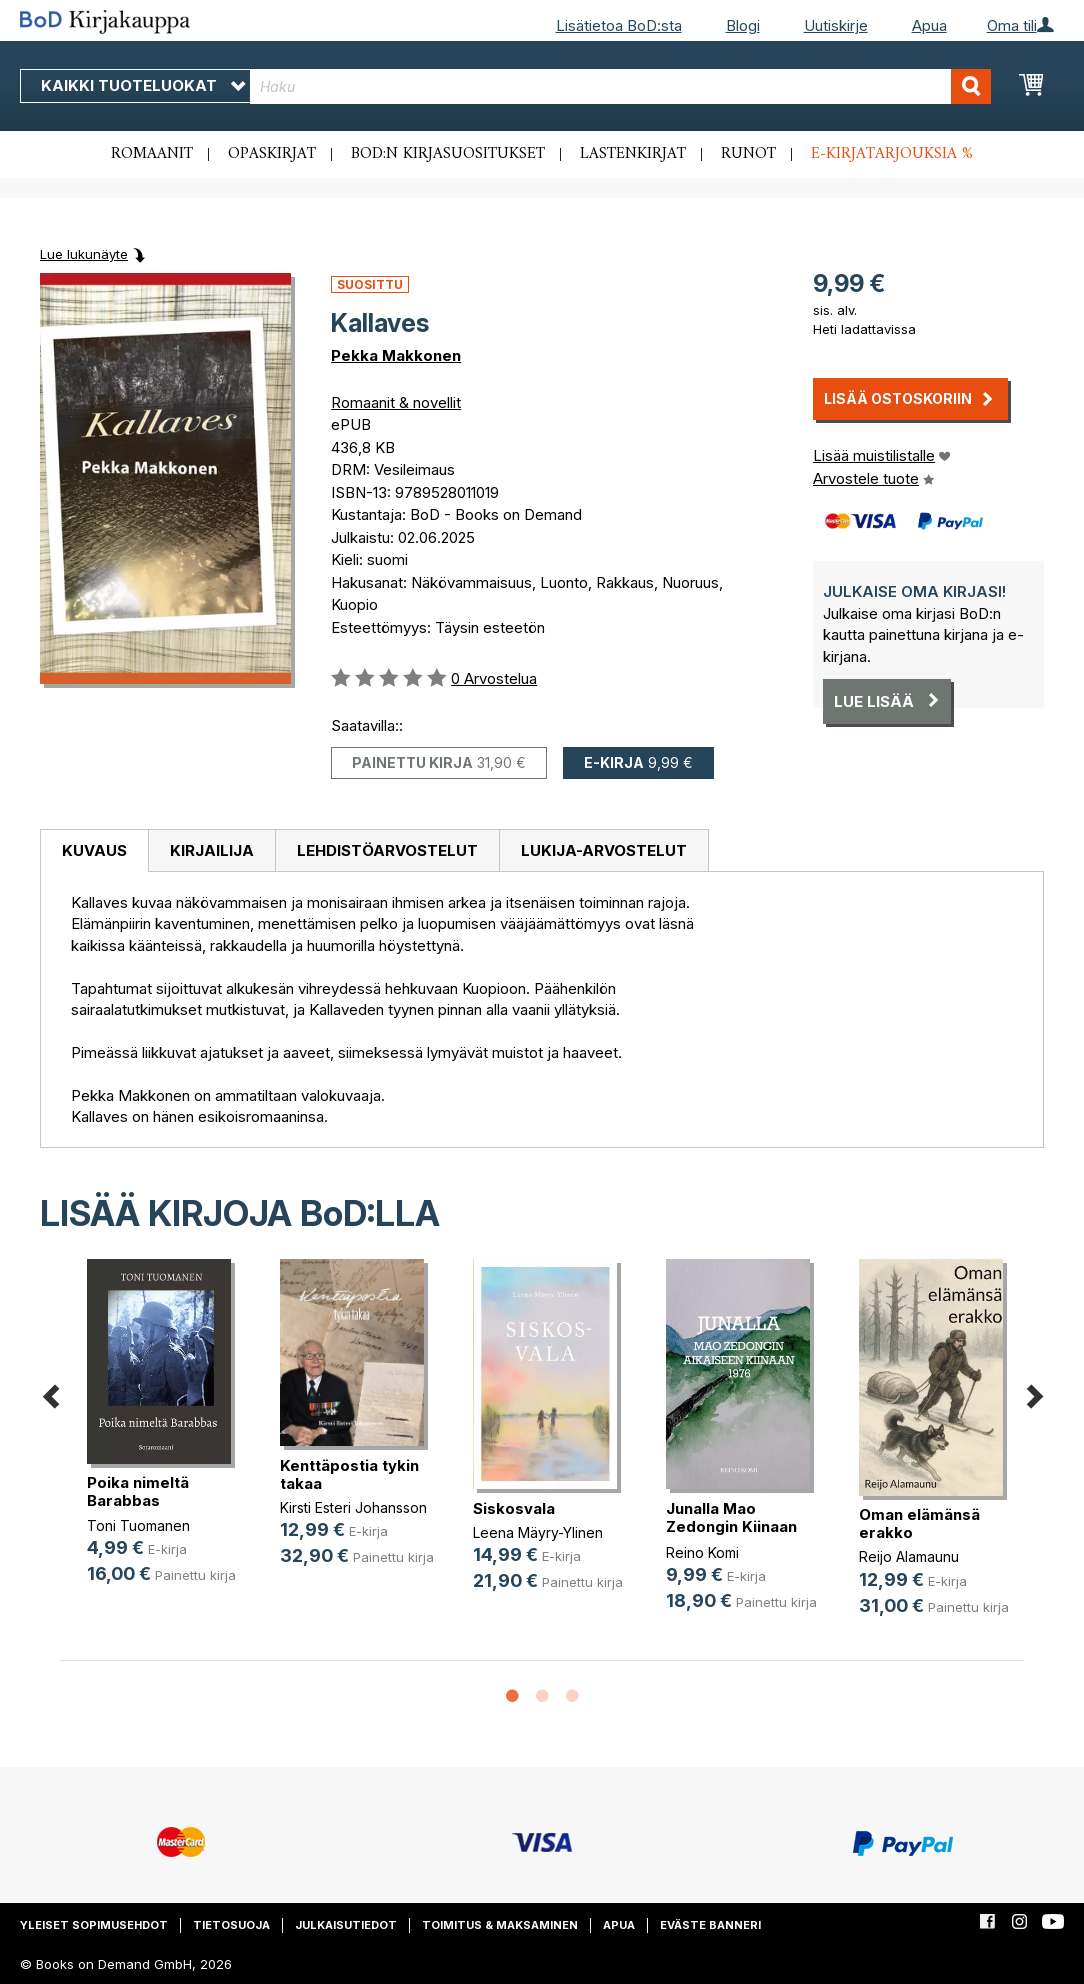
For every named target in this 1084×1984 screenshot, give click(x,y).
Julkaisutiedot (346, 1925)
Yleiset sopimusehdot (94, 1925)
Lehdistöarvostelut (387, 850)
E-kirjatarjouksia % (892, 154)
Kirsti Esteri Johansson (353, 1507)
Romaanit (152, 154)
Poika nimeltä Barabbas (138, 1491)
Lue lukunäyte (84, 254)
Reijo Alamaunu (909, 1556)
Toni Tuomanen (138, 1525)
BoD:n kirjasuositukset (448, 154)
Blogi (743, 25)
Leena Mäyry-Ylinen (538, 1532)
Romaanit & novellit (396, 402)
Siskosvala (514, 1508)
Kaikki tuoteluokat (143, 85)
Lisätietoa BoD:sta (619, 25)
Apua (929, 25)
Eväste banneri (710, 1925)
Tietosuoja (231, 1925)
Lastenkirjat (633, 154)
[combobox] (620, 86)
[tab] (94, 851)
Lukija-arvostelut (604, 850)
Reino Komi (702, 1552)
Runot (748, 154)
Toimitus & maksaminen (500, 1925)
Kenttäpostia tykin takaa (349, 1474)
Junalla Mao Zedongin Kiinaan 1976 (731, 1526)
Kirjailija (212, 850)
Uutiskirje (836, 25)
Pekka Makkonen (396, 355)
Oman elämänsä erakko (919, 1523)
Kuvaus (94, 850)
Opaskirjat (272, 154)
